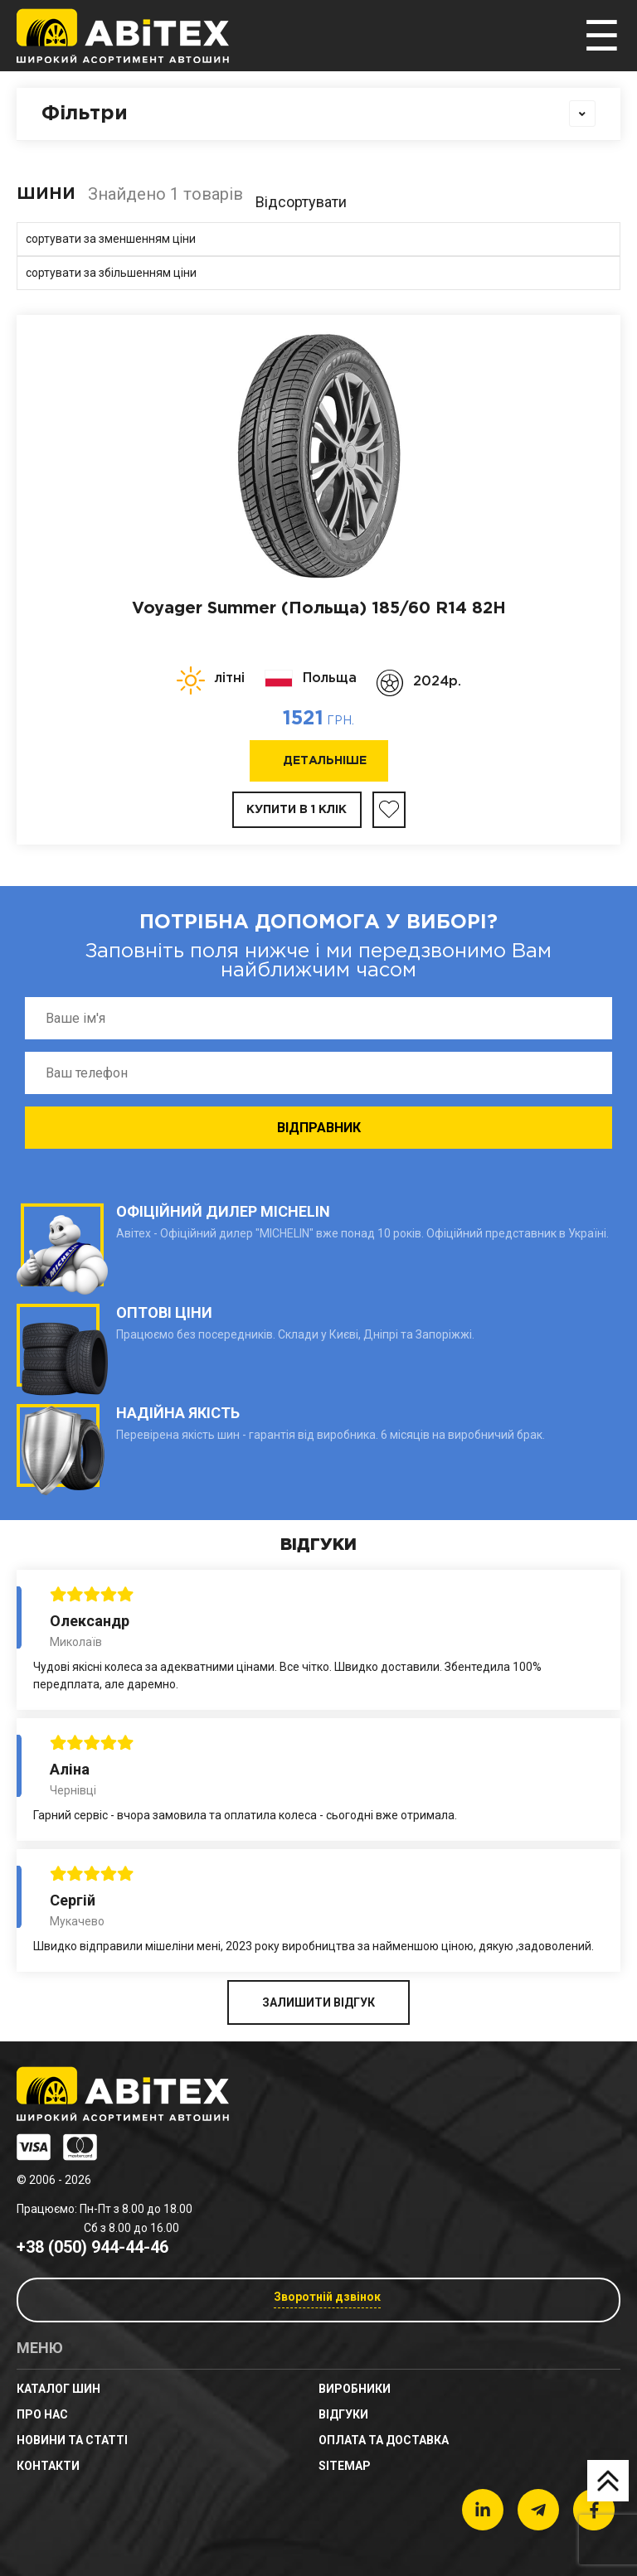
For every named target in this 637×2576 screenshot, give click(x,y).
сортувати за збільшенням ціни (111, 272)
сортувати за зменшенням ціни (111, 238)
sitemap (344, 2465)
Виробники (354, 2388)
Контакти (48, 2465)
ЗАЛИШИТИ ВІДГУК (318, 2002)
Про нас (42, 2414)
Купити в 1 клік (296, 810)
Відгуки (343, 2414)
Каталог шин (58, 2388)
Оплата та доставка (383, 2440)
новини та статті (72, 2440)
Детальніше (325, 761)
